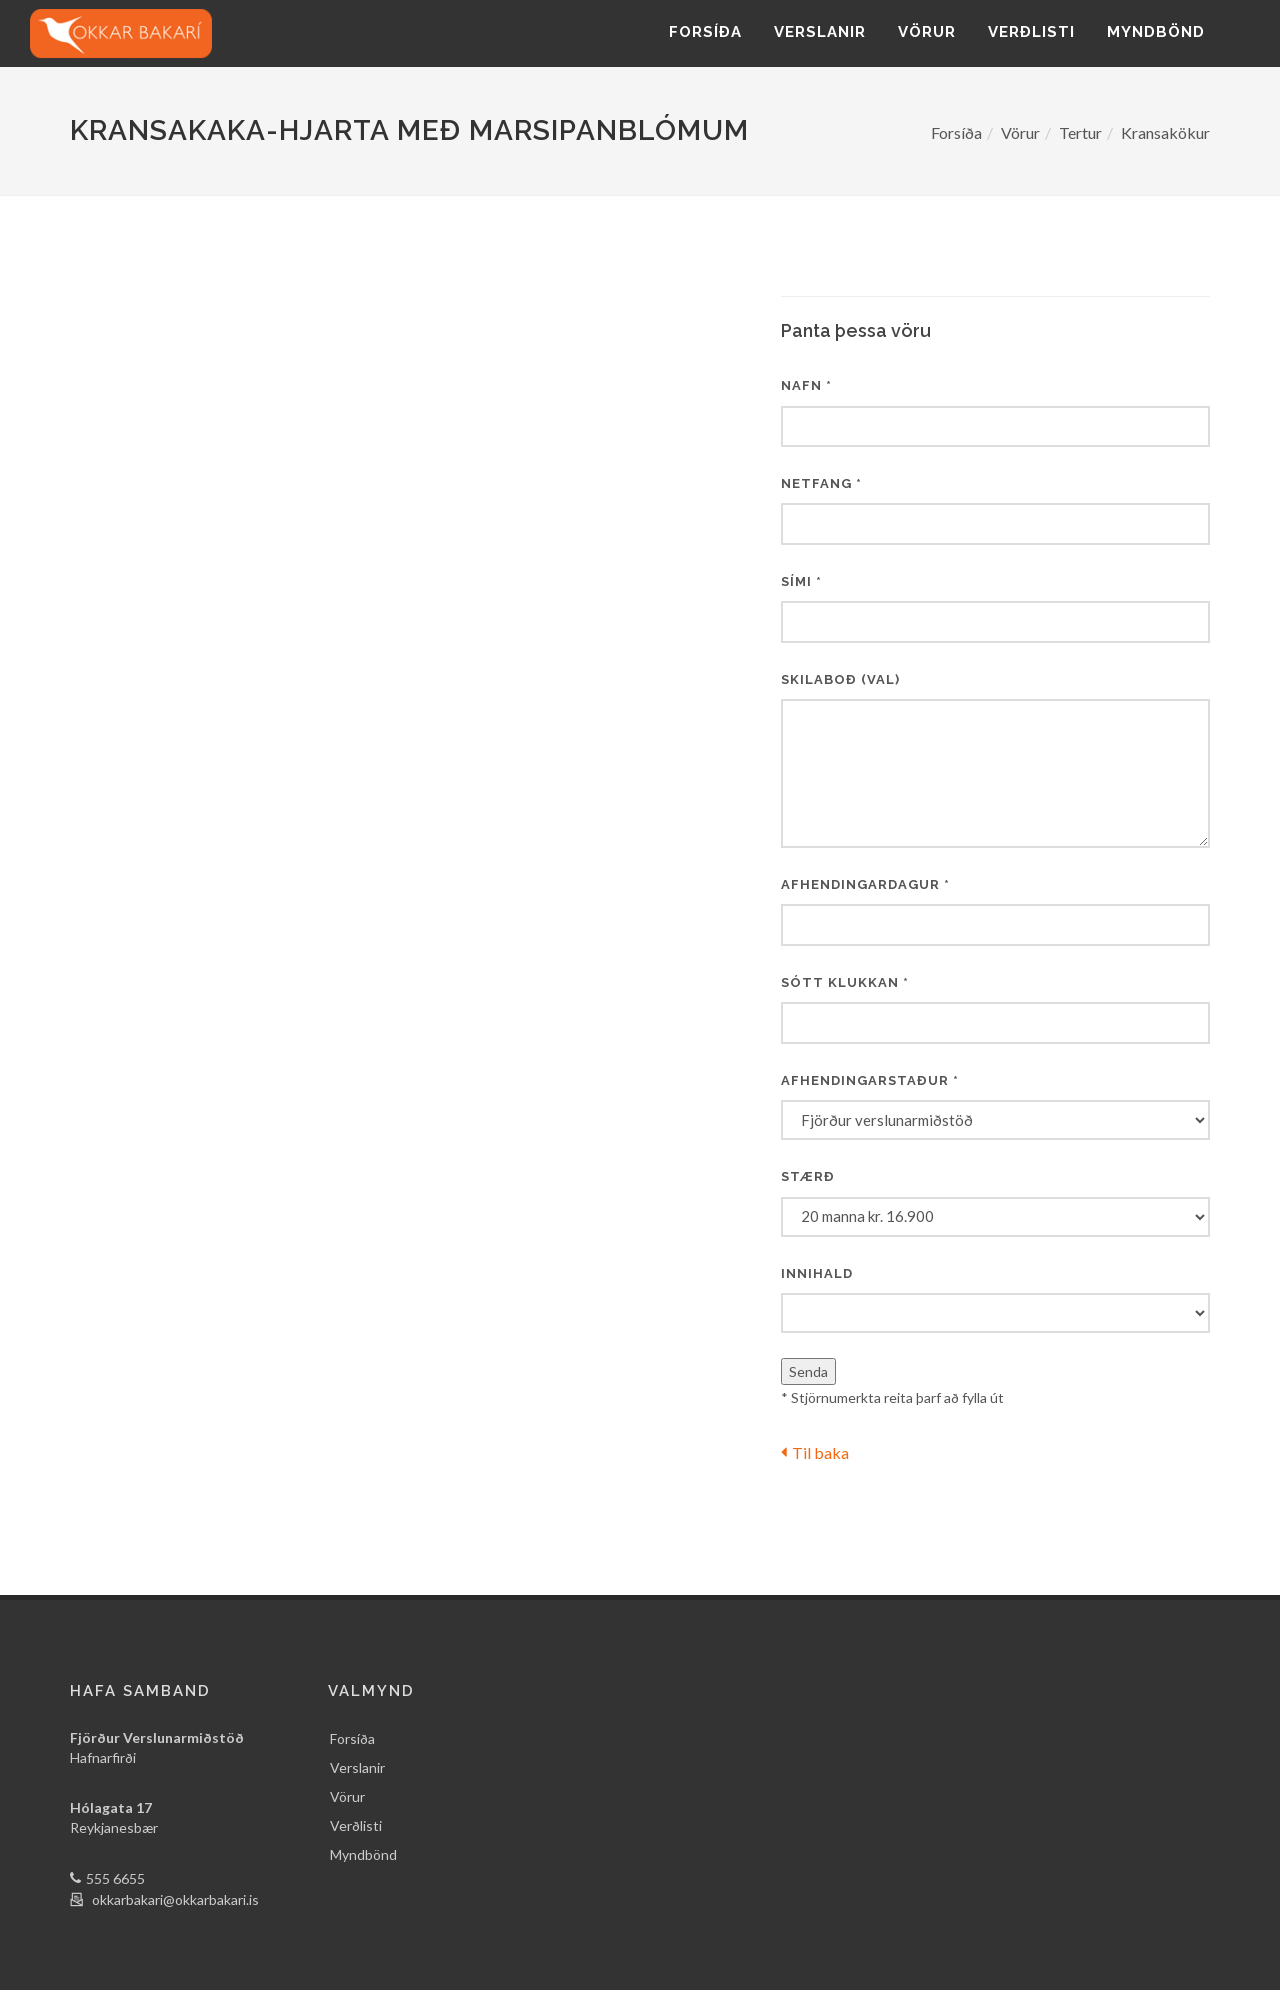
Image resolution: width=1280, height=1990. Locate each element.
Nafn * (806, 385)
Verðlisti (1031, 32)
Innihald (817, 1273)
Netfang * (821, 483)
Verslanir (820, 32)
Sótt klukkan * (845, 982)
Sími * (801, 581)
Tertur (1080, 132)
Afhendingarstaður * (870, 1080)
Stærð (808, 1176)
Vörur (927, 32)
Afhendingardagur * (865, 884)
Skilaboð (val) (840, 679)
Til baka (815, 1452)
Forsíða (705, 32)
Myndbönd (1156, 32)
